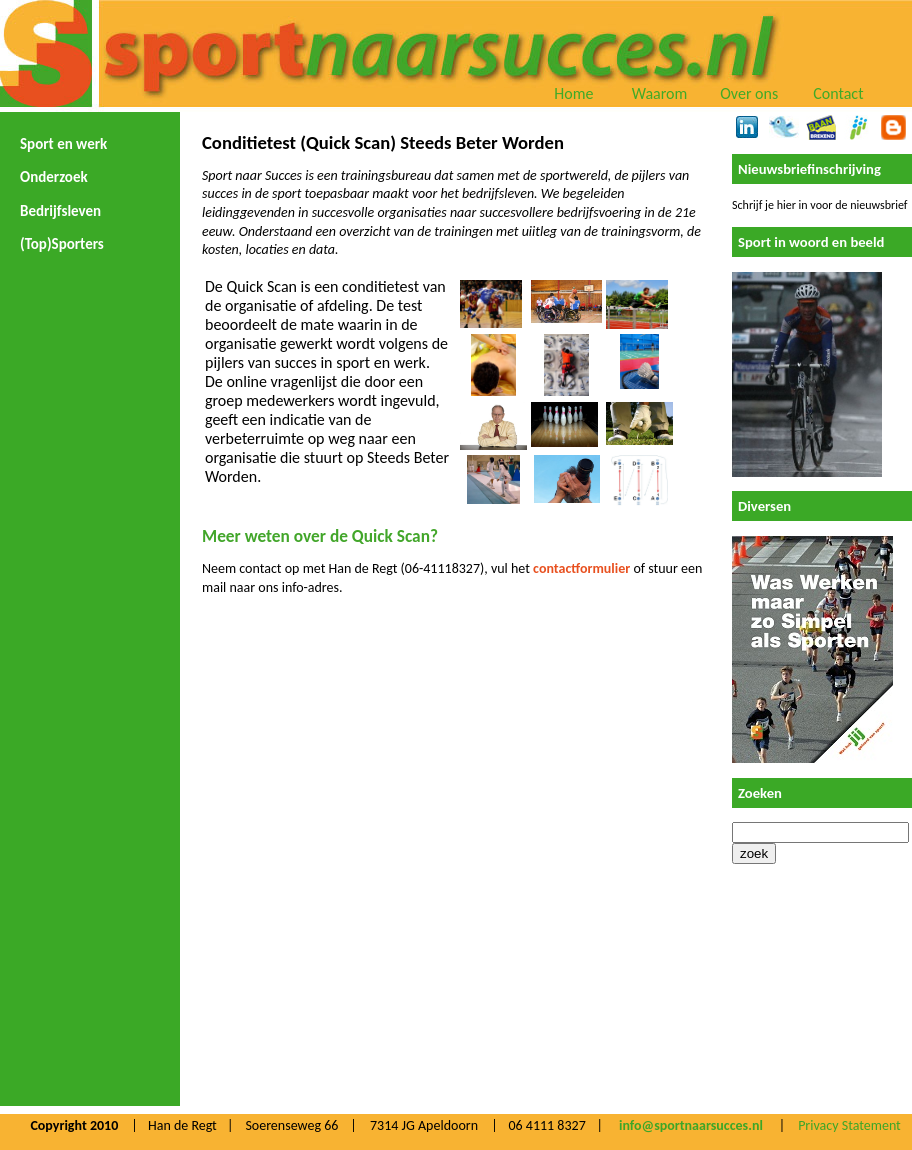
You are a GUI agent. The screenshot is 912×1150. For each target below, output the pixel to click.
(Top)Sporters (62, 244)
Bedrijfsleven (60, 211)
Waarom (660, 93)
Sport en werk (63, 144)
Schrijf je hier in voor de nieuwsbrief (819, 205)
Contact (838, 93)
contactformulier (581, 568)
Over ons (749, 93)
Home (573, 93)
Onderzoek (54, 177)
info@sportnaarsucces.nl (691, 1125)
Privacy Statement (849, 1125)
